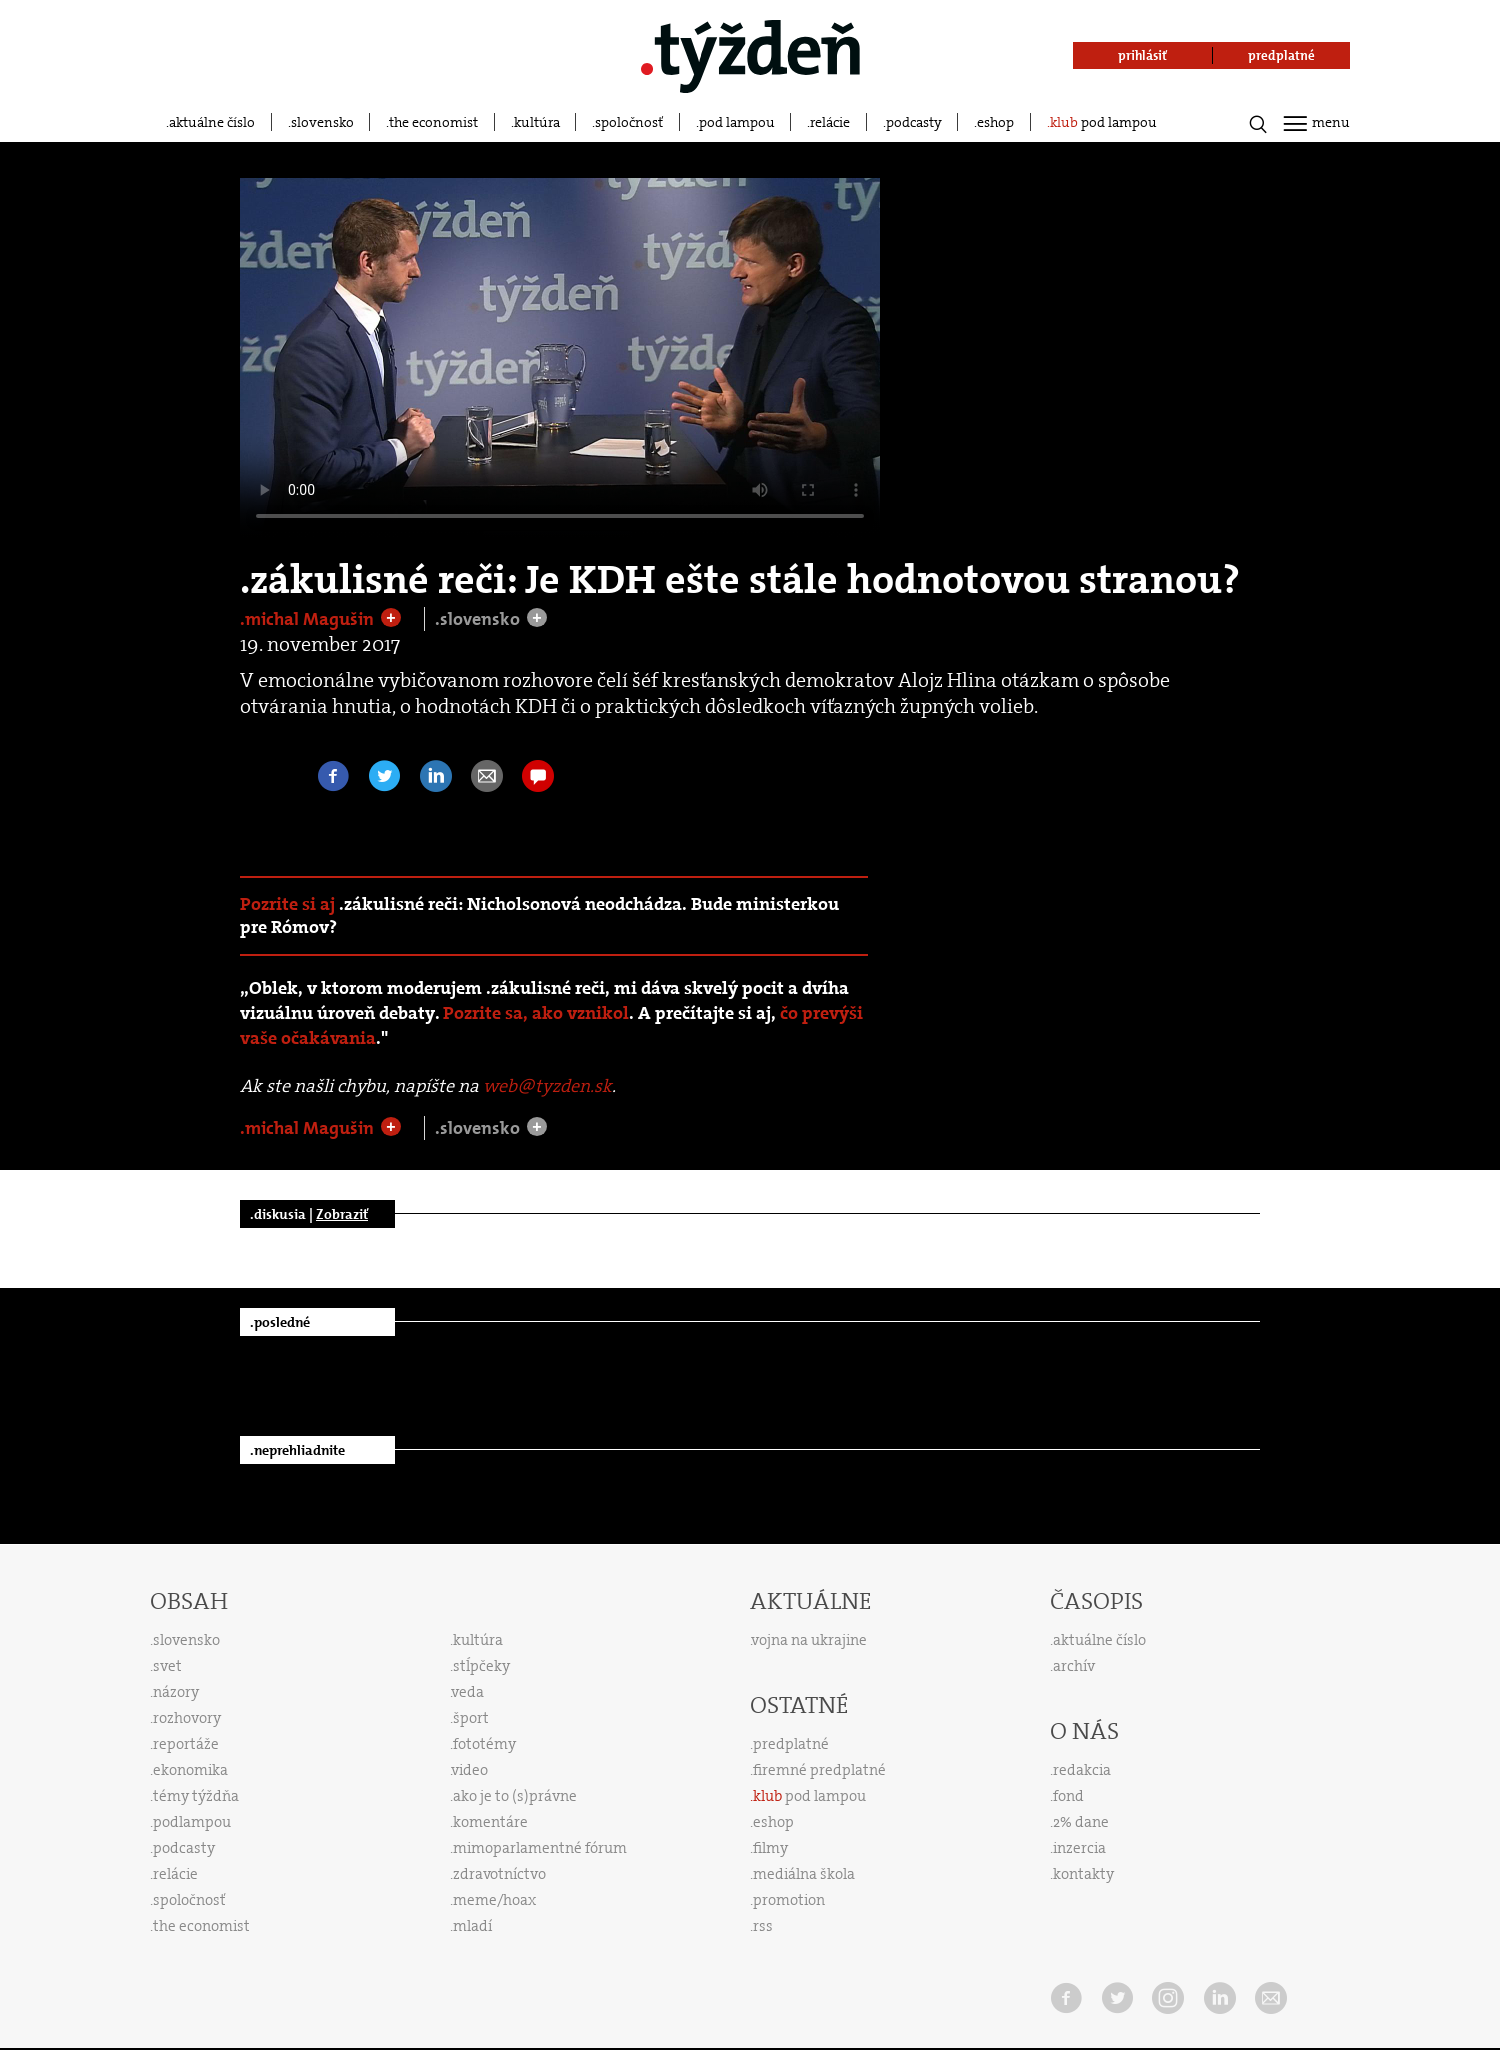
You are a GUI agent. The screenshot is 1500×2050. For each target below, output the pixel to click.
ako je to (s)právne (515, 1796)
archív (1074, 1666)
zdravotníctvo (499, 1874)
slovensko (322, 122)
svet (167, 1666)
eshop (995, 122)
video (470, 1770)
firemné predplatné (819, 1770)
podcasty (914, 122)
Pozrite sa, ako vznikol (536, 1013)
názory (176, 1692)
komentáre (490, 1822)
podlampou (192, 1822)
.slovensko (479, 619)
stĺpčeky (481, 1666)
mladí (472, 1926)
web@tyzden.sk (547, 1086)
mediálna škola (804, 1874)
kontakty (1083, 1874)
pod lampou (737, 122)
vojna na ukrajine (809, 1640)
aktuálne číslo (212, 122)
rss (763, 1926)
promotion (789, 1900)
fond (1068, 1796)
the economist (433, 122)
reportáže (186, 1744)
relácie (830, 122)
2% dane (1081, 1822)
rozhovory (187, 1718)
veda (468, 1692)
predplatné (791, 1744)
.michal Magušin (309, 619)
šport (471, 1718)
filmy (770, 1848)
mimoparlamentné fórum (540, 1848)
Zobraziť (342, 1214)
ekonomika (190, 1770)
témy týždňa (196, 1796)
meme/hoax (494, 1900)
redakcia (1082, 1770)
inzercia (1079, 1848)
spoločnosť (629, 122)
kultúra (537, 122)
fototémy (484, 1744)
